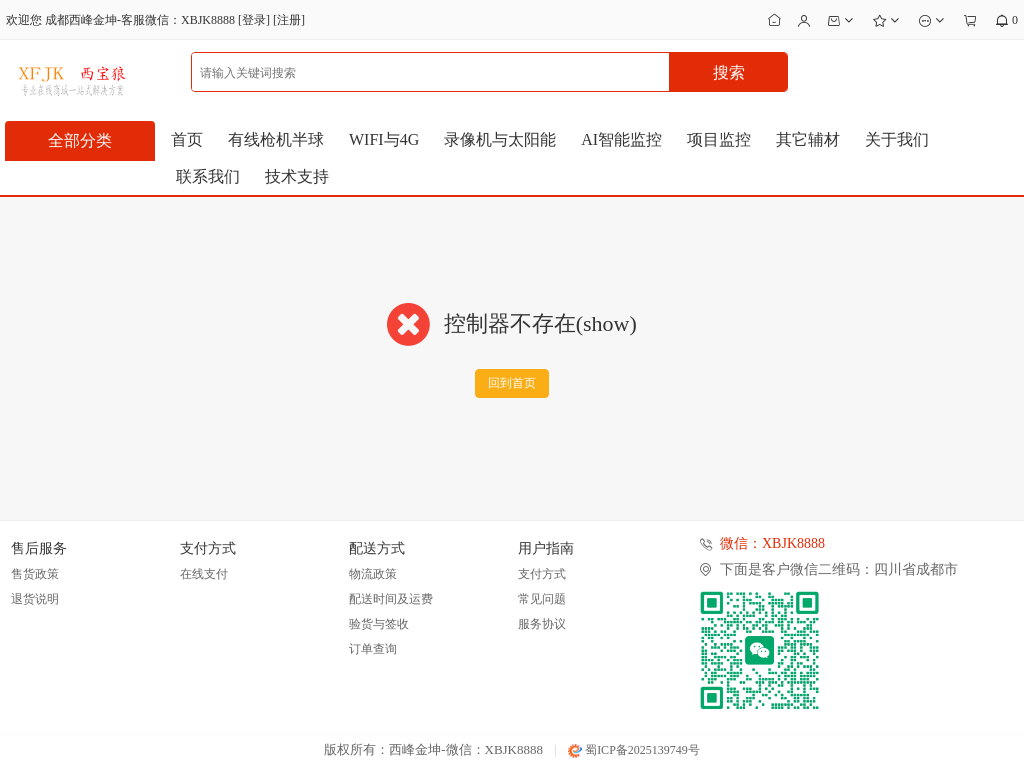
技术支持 (297, 176)
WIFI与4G (384, 139)
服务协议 (542, 624)
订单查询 (373, 649)
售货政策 (35, 574)
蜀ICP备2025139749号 (634, 750)
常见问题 (542, 599)
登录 (254, 20)
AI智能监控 (621, 139)
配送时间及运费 (391, 599)
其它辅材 (808, 139)
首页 (187, 139)
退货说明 (35, 599)
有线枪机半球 (276, 139)
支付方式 (542, 574)
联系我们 (208, 176)
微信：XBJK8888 (772, 543)
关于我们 (897, 139)
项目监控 (719, 139)
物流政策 (373, 574)
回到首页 (512, 383)
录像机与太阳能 (500, 139)
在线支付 (204, 574)
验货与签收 (379, 624)
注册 (289, 20)
